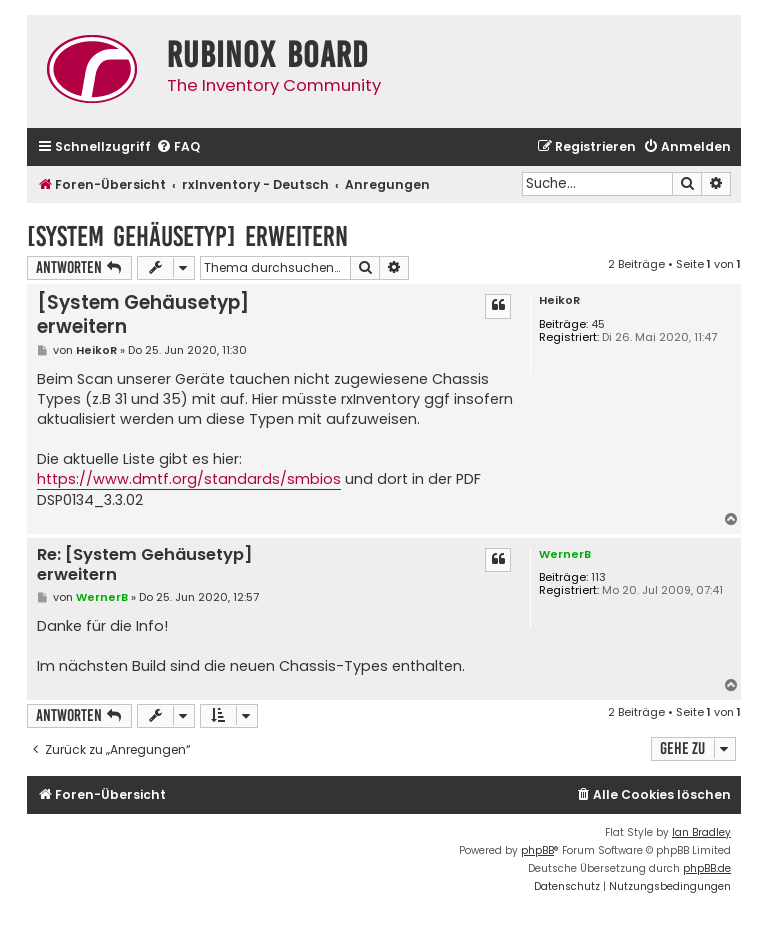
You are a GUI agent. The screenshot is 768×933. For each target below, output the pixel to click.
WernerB (565, 554)
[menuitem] (178, 147)
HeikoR (559, 300)
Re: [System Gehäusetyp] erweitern (145, 565)
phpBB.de (707, 868)
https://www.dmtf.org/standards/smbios (189, 479)
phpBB (537, 850)
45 (598, 324)
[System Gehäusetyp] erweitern (187, 236)
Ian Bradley (701, 832)
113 (598, 577)
